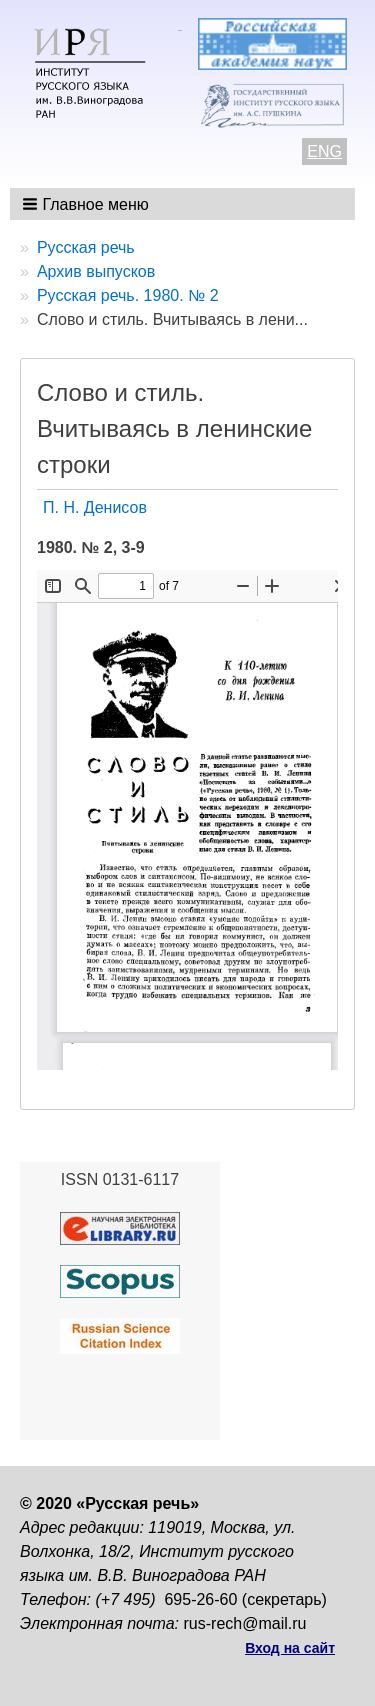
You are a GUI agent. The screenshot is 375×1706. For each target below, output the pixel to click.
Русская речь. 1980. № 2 (128, 295)
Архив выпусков (96, 271)
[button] (87, 204)
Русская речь (86, 247)
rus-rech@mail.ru (245, 1623)
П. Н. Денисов (95, 507)
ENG (324, 151)
